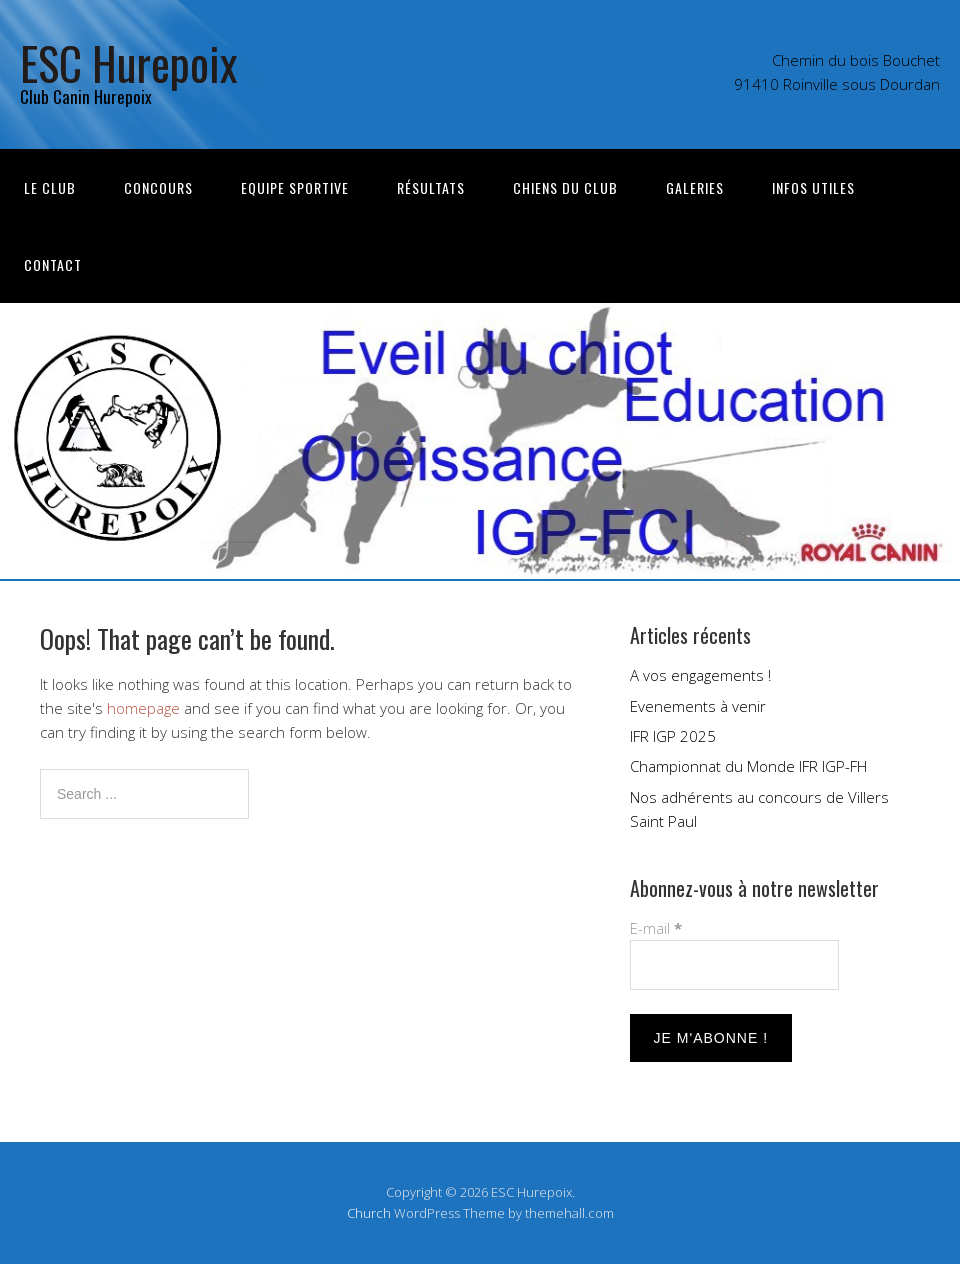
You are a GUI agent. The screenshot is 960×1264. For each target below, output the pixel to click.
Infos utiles (813, 187)
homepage (143, 708)
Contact (53, 264)
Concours (158, 187)
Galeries (695, 187)
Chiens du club (565, 187)
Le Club (50, 187)
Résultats (431, 187)
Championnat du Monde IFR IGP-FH (748, 766)
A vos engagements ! (700, 675)
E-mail (656, 928)
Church (369, 1213)
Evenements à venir (698, 706)
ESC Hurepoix (129, 62)
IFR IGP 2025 (673, 736)
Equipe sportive (295, 187)
